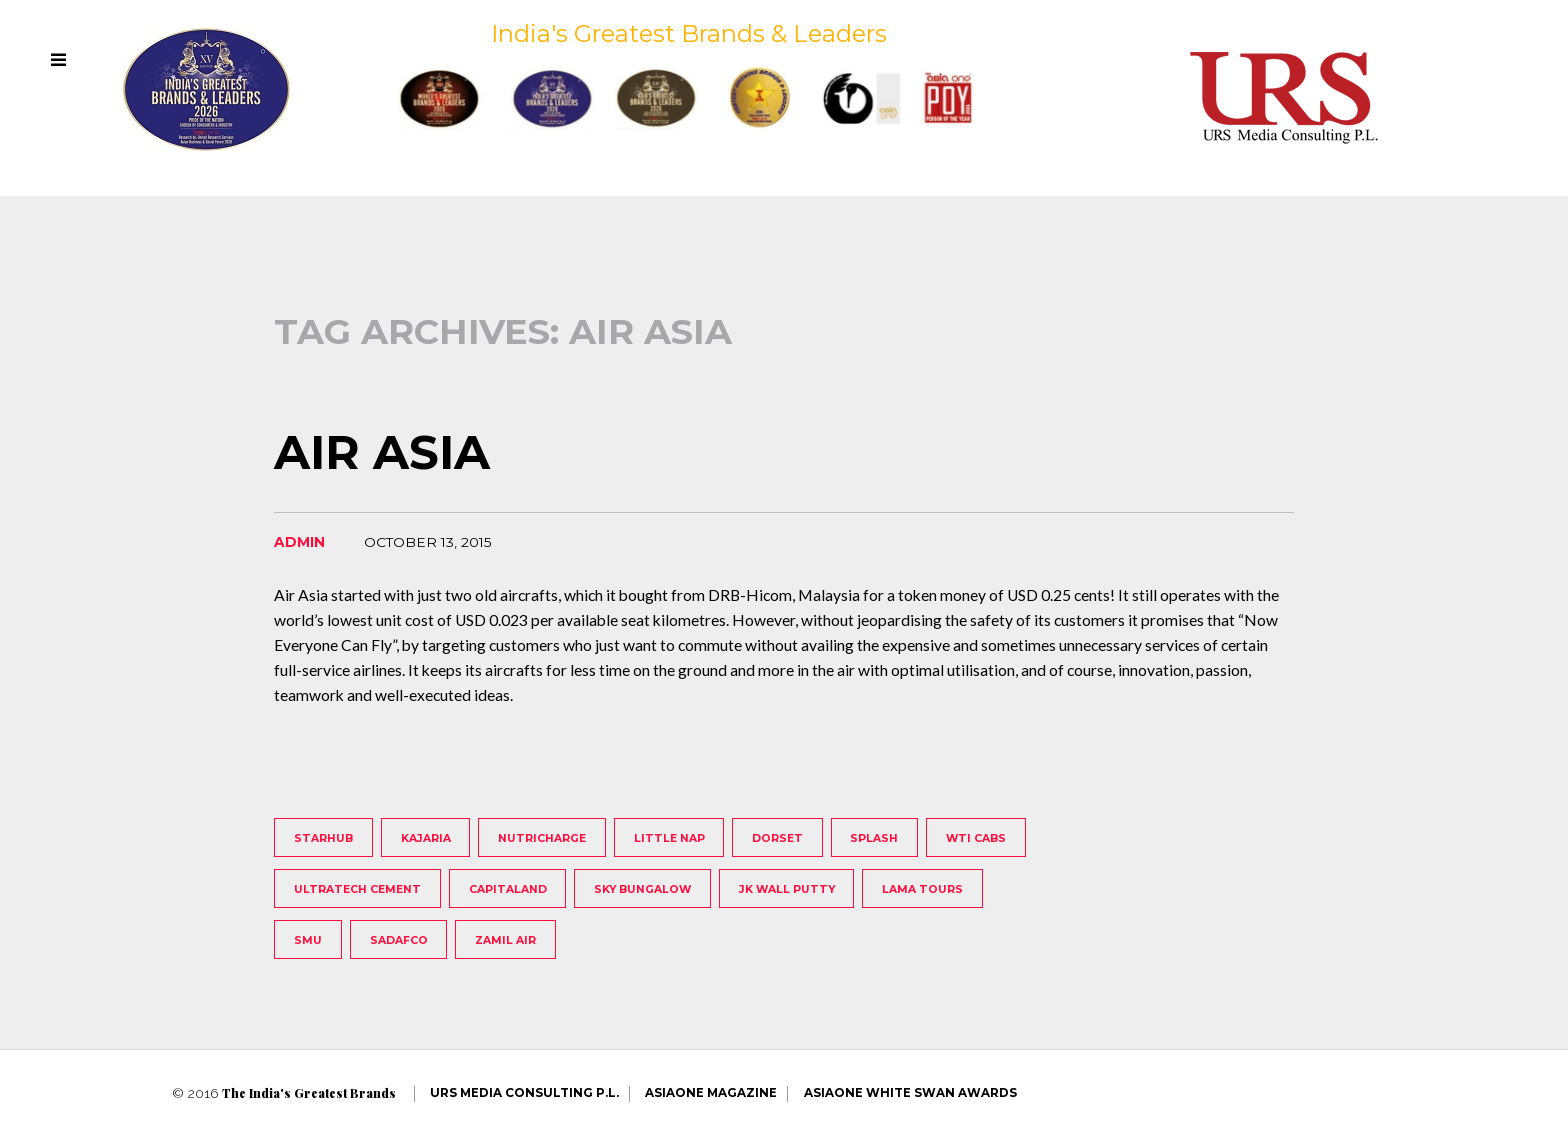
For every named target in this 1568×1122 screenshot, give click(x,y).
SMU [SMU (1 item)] (308, 940)
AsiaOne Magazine (711, 1093)
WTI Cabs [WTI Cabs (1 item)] (976, 838)
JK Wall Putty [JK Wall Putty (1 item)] (787, 889)
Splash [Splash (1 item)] (874, 838)
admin (299, 542)
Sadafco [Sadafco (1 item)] (399, 940)
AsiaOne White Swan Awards (910, 1093)
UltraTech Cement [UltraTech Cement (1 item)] (357, 889)
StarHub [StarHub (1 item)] (323, 838)
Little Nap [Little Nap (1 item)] (669, 838)
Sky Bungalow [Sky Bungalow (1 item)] (642, 889)
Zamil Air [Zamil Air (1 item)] (505, 940)
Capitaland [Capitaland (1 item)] (508, 889)
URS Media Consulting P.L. (524, 1093)
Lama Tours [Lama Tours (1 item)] (922, 889)
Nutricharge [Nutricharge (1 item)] (542, 838)
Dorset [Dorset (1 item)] (777, 838)
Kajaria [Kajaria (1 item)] (426, 838)
